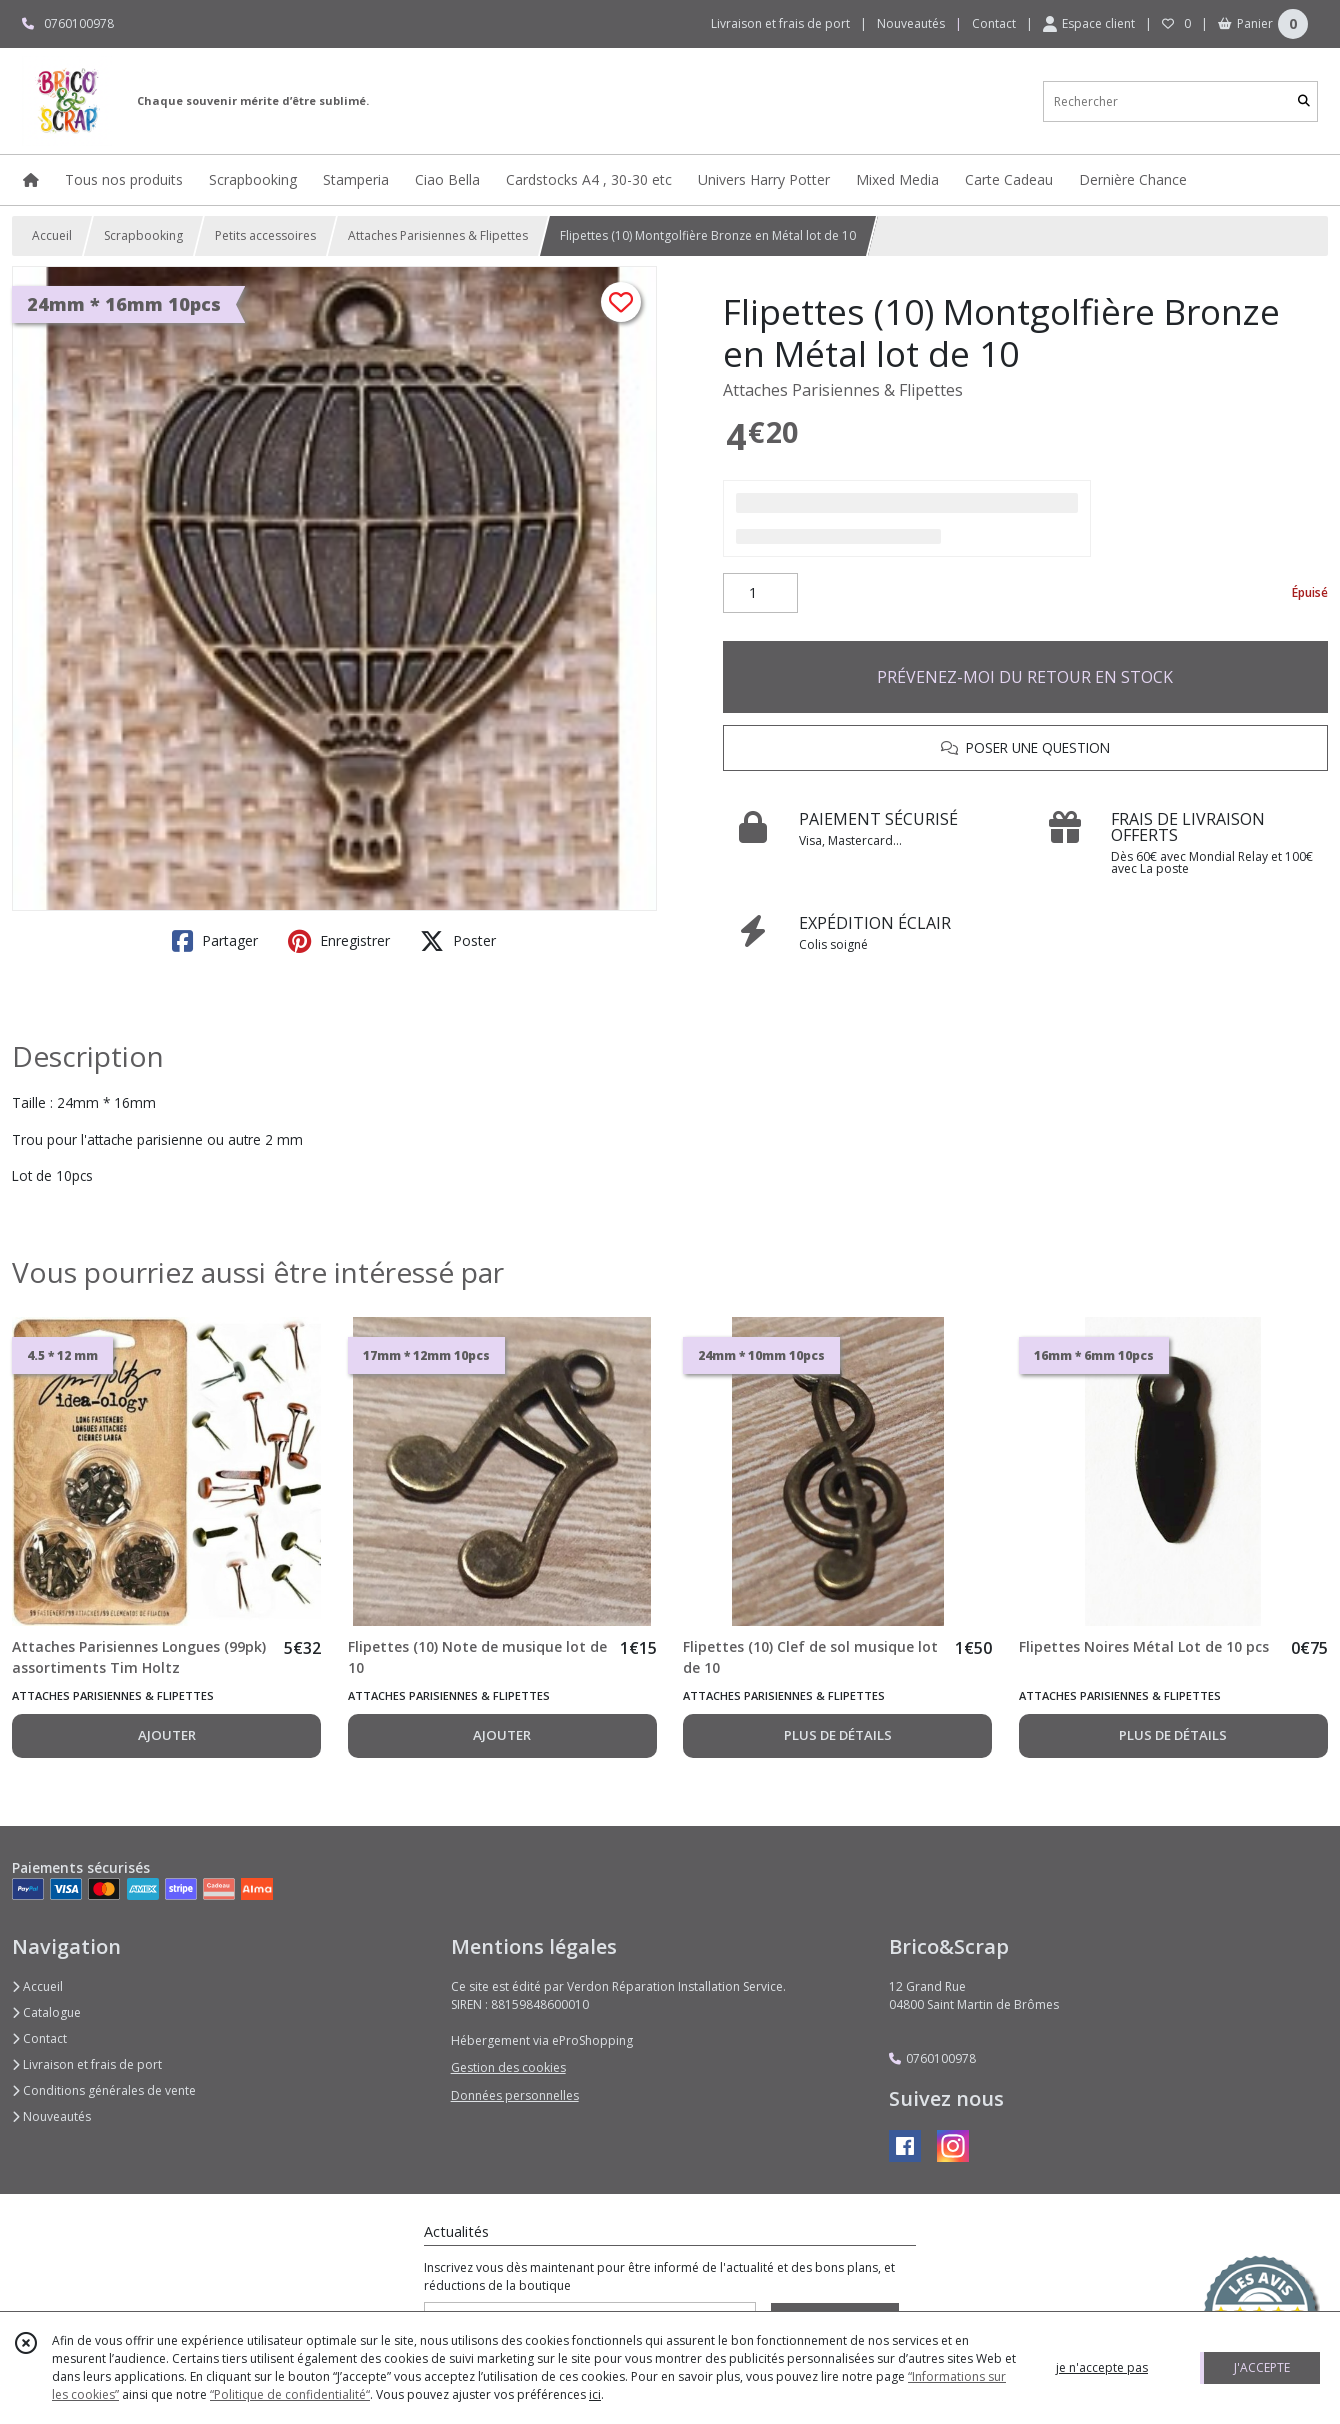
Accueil (52, 235)
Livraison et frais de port (87, 2064)
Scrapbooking (143, 235)
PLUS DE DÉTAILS (838, 1735)
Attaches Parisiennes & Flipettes (438, 235)
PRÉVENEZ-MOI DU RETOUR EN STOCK (1025, 677)
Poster (458, 941)
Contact (994, 23)
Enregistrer (339, 941)
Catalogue (46, 2012)
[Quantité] (760, 593)
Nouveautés (51, 2116)
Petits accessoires (265, 235)
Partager (215, 941)
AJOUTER (167, 1735)
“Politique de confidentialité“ (290, 2394)
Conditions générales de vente (104, 2090)
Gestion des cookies (508, 2067)
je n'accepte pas (1102, 2367)
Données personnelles (515, 2095)
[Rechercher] (1304, 101)
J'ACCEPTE (1262, 2367)
